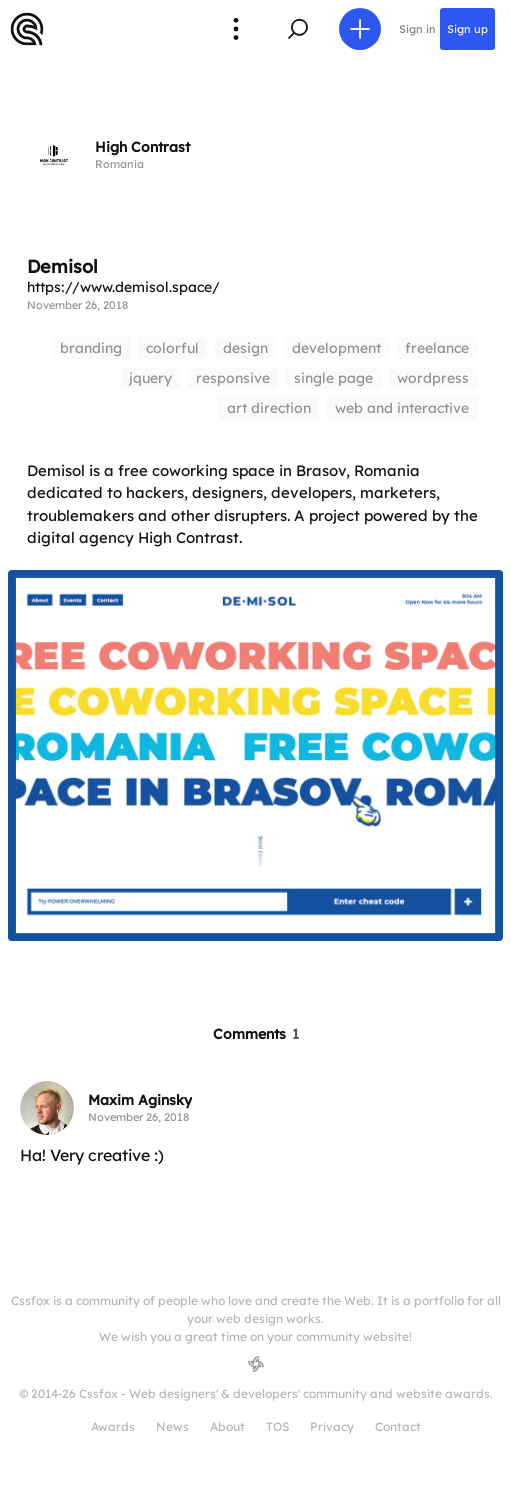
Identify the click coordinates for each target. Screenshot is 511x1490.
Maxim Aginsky (140, 1100)
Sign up (467, 29)
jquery (150, 378)
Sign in (417, 29)
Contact (398, 1426)
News (172, 1426)
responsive (233, 378)
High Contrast (142, 147)
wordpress (433, 378)
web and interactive (402, 408)
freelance (437, 348)
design (245, 348)
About (227, 1426)
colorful (172, 348)
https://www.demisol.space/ (123, 287)
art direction (269, 408)
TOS (277, 1426)
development (336, 348)
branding (91, 348)
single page (333, 378)
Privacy (332, 1426)
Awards (113, 1426)
